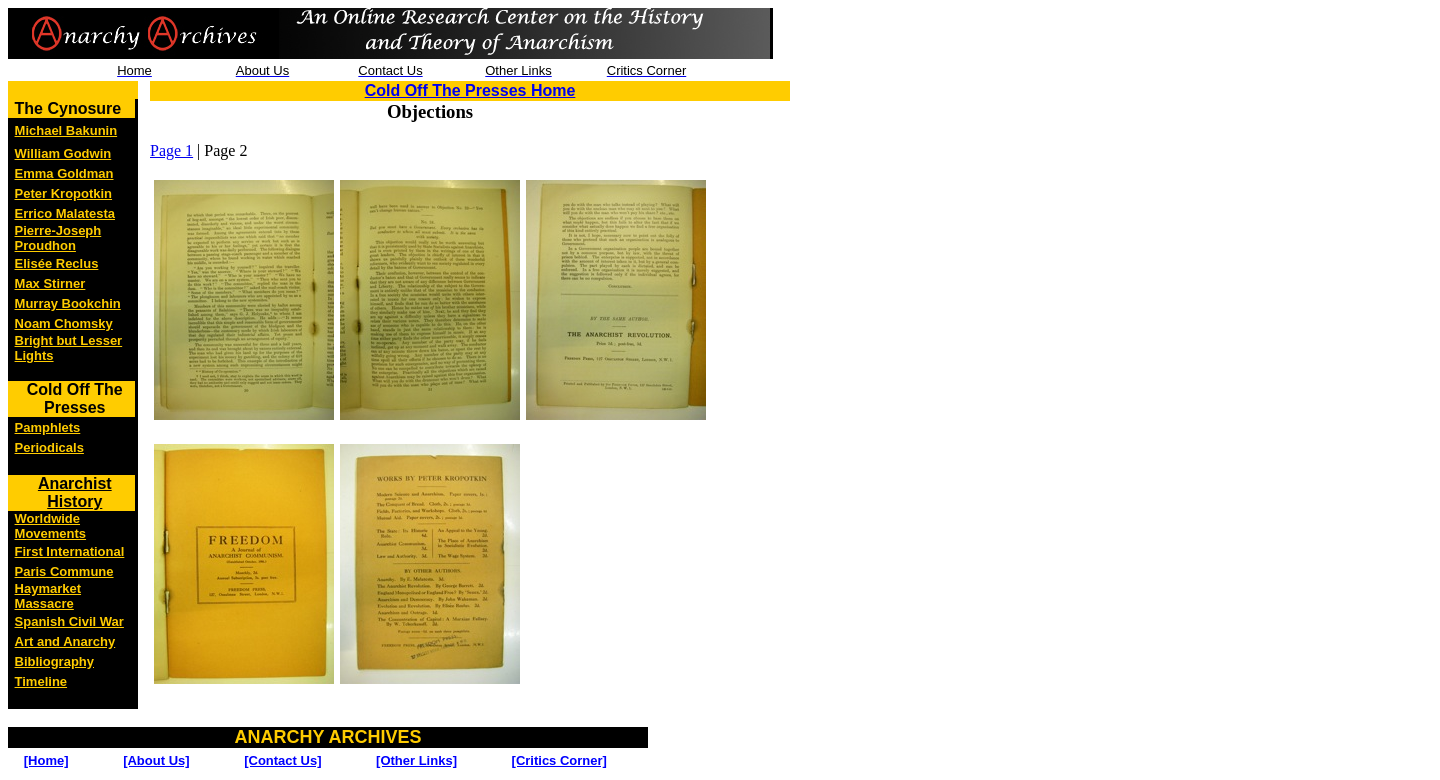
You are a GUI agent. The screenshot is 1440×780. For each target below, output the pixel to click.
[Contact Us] (282, 760)
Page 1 (171, 150)
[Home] (46, 760)
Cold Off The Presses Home (470, 90)
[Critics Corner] (559, 760)
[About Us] (156, 760)
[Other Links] (416, 760)
